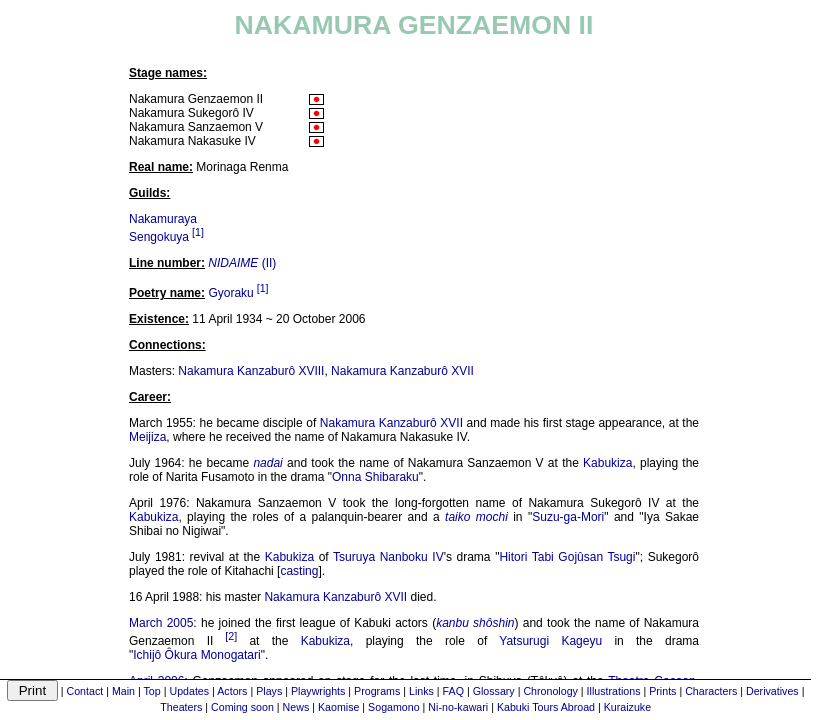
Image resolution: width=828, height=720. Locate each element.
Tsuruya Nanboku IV (388, 557)
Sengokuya (159, 237)
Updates (189, 691)
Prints (662, 691)
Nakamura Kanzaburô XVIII (251, 371)
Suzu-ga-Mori (568, 517)
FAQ (453, 691)
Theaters (181, 707)
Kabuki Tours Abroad (546, 707)
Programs (377, 691)
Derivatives (772, 691)
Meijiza (147, 437)
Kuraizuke (627, 707)
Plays (269, 691)
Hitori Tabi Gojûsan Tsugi (567, 557)
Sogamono (394, 707)
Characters (711, 691)
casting (299, 571)
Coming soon (242, 707)
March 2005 (161, 623)
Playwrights (318, 691)
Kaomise (338, 707)
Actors (232, 691)
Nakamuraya (163, 219)
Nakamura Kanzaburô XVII (402, 371)
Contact (85, 691)
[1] (198, 232)
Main (123, 691)
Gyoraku (230, 293)
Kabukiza (607, 463)
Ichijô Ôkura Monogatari (196, 655)
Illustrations (614, 691)
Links (421, 691)
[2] (231, 636)
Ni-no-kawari (458, 707)
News (296, 707)
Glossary (494, 691)
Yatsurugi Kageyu (550, 641)
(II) (242, 263)
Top (152, 691)
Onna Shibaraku (375, 477)
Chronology (550, 691)
